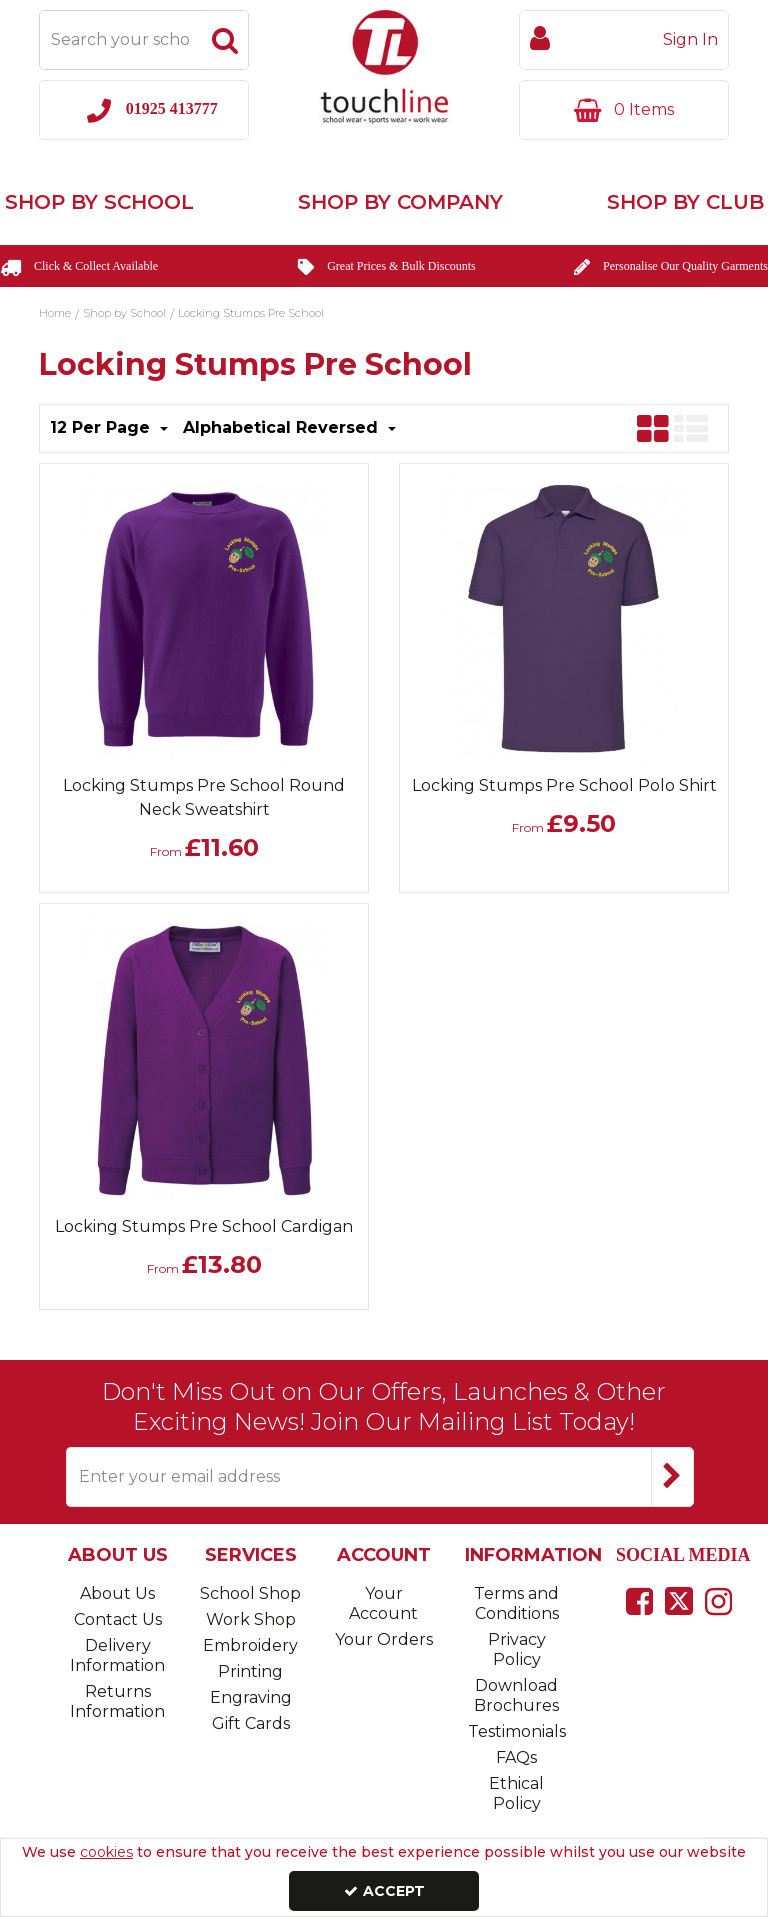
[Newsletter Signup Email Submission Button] (672, 1477)
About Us (117, 1593)
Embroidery (250, 1645)
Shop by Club (685, 202)
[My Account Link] (624, 40)
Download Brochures (516, 1695)
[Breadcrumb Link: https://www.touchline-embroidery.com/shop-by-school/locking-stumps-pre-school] (251, 312)
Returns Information (117, 1701)
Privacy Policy (517, 1649)
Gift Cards (251, 1723)
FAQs (516, 1757)
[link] (639, 1601)
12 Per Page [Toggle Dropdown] (102, 427)
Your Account (383, 1603)
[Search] (120, 40)
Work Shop (251, 1619)
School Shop (250, 1593)
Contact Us (118, 1619)
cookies (106, 1852)
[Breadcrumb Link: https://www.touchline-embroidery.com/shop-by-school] (124, 312)
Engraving (251, 1697)
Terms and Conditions (516, 1603)
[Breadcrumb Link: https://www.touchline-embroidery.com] (55, 312)
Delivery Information (117, 1655)
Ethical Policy (516, 1793)
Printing (250, 1671)
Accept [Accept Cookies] (384, 1891)
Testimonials (517, 1731)
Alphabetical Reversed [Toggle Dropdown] (283, 427)
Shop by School (99, 202)
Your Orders (384, 1639)
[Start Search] (225, 40)
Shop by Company (400, 202)
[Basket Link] (624, 110)
